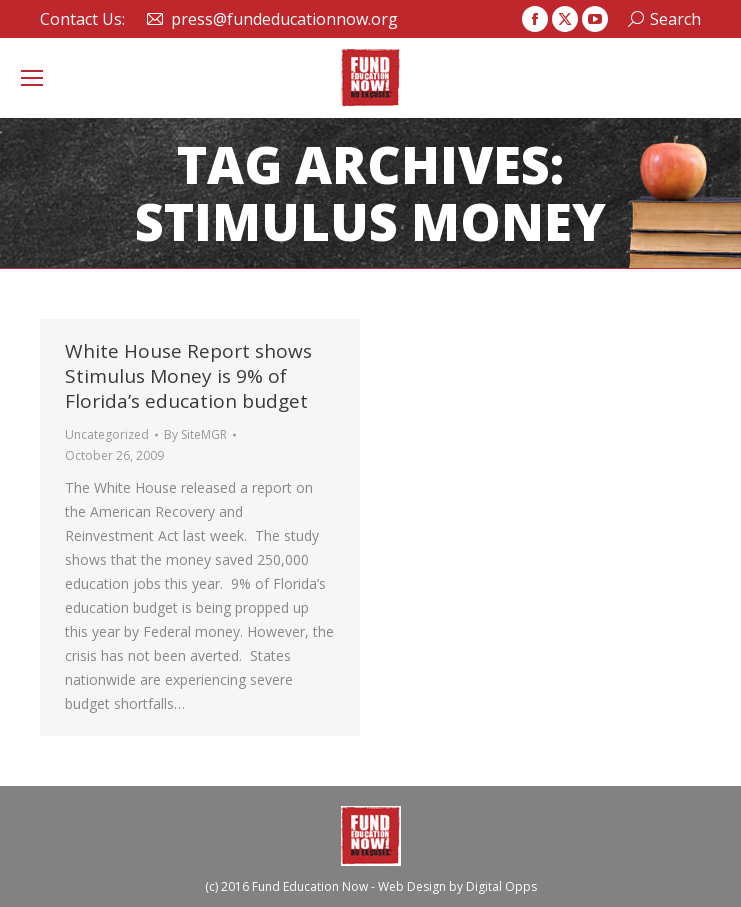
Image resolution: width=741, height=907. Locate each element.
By (195, 434)
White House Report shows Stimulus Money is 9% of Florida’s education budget (188, 376)
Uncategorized (107, 434)
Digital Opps (501, 886)
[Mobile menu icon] (32, 78)
